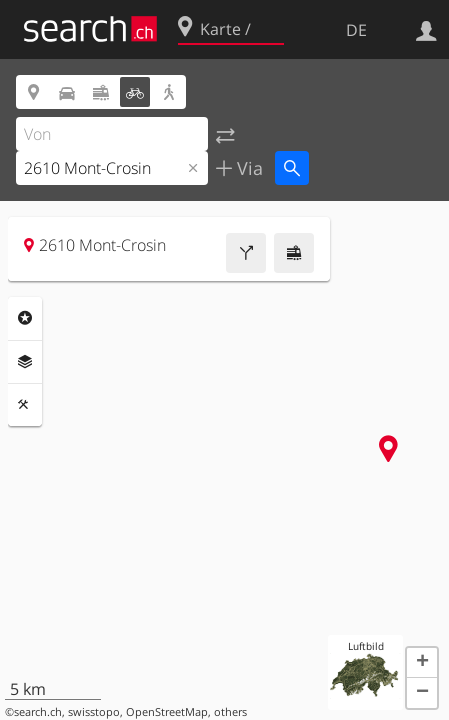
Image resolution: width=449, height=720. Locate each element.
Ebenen (25, 362)
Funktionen (25, 405)
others (230, 712)
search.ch (38, 712)
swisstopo (94, 712)
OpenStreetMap (167, 712)
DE (356, 30)
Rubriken (25, 318)
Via (247, 168)
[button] (422, 663)
